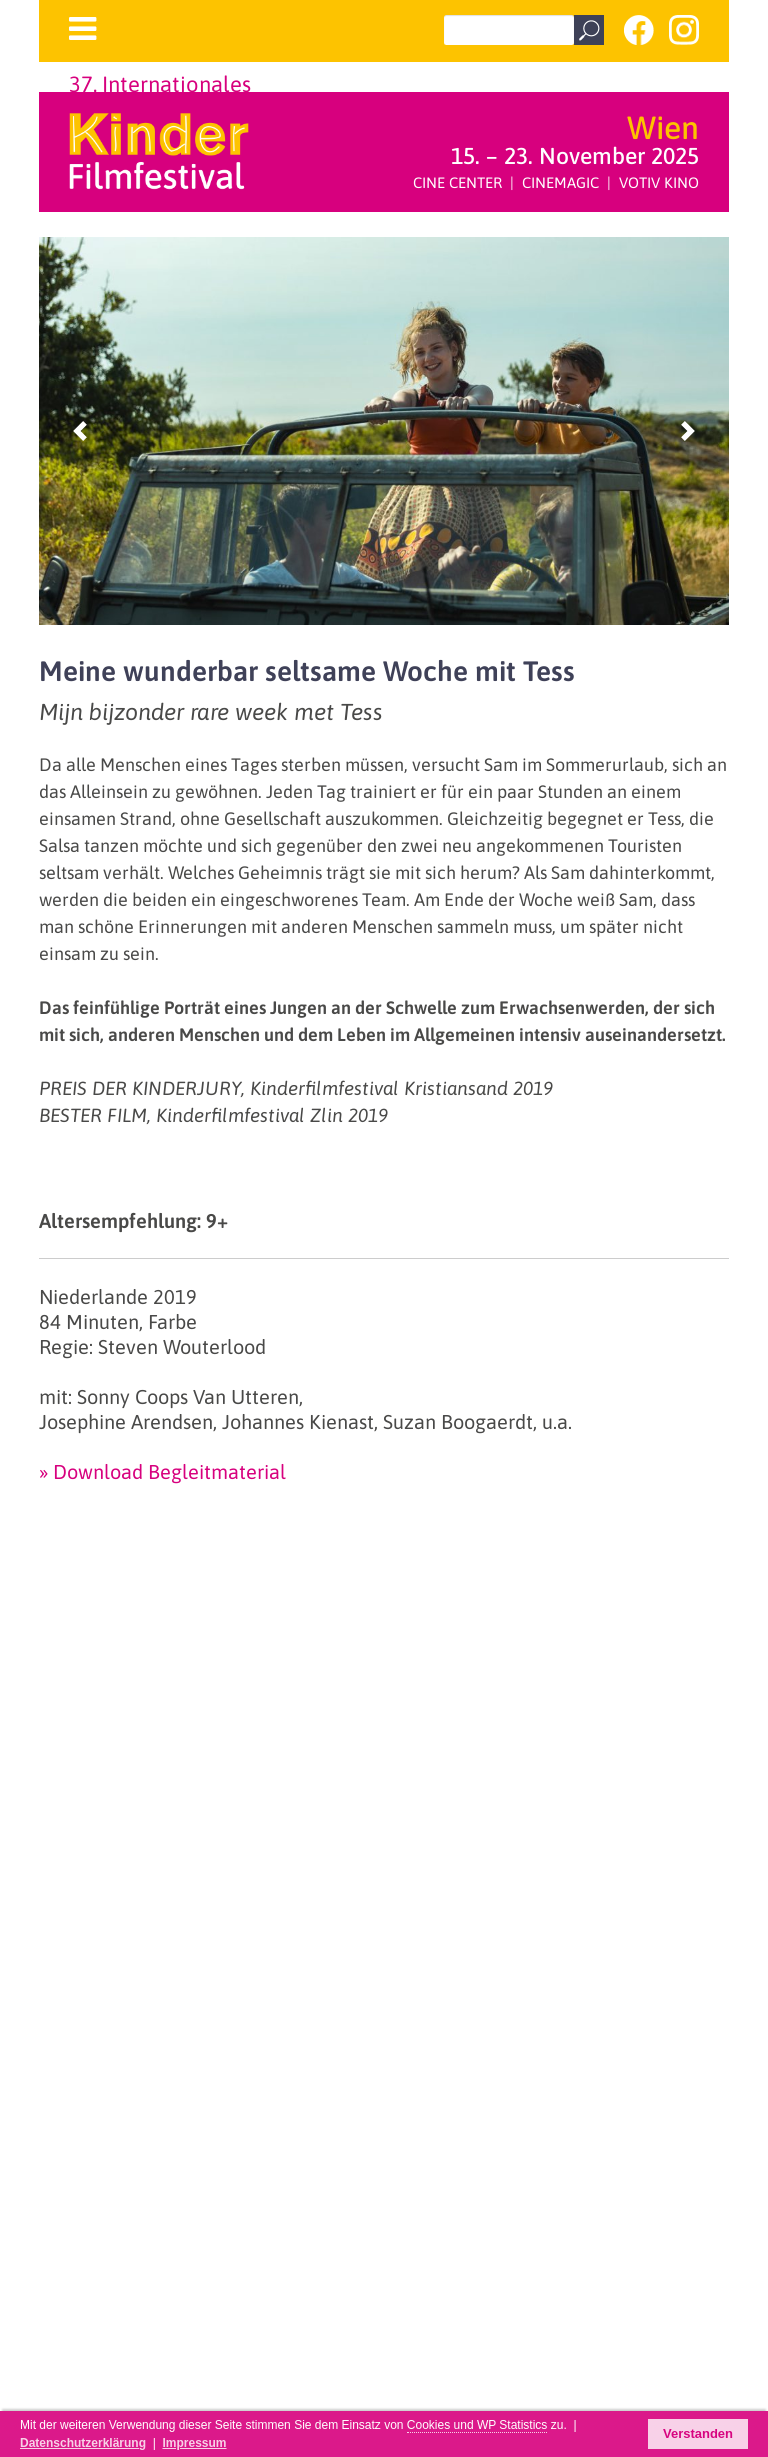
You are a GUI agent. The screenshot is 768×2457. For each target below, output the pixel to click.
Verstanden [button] (698, 2433)
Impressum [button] (194, 2443)
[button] (80, 431)
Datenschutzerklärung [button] (83, 2443)
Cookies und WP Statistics (477, 2425)
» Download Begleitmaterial (162, 1471)
